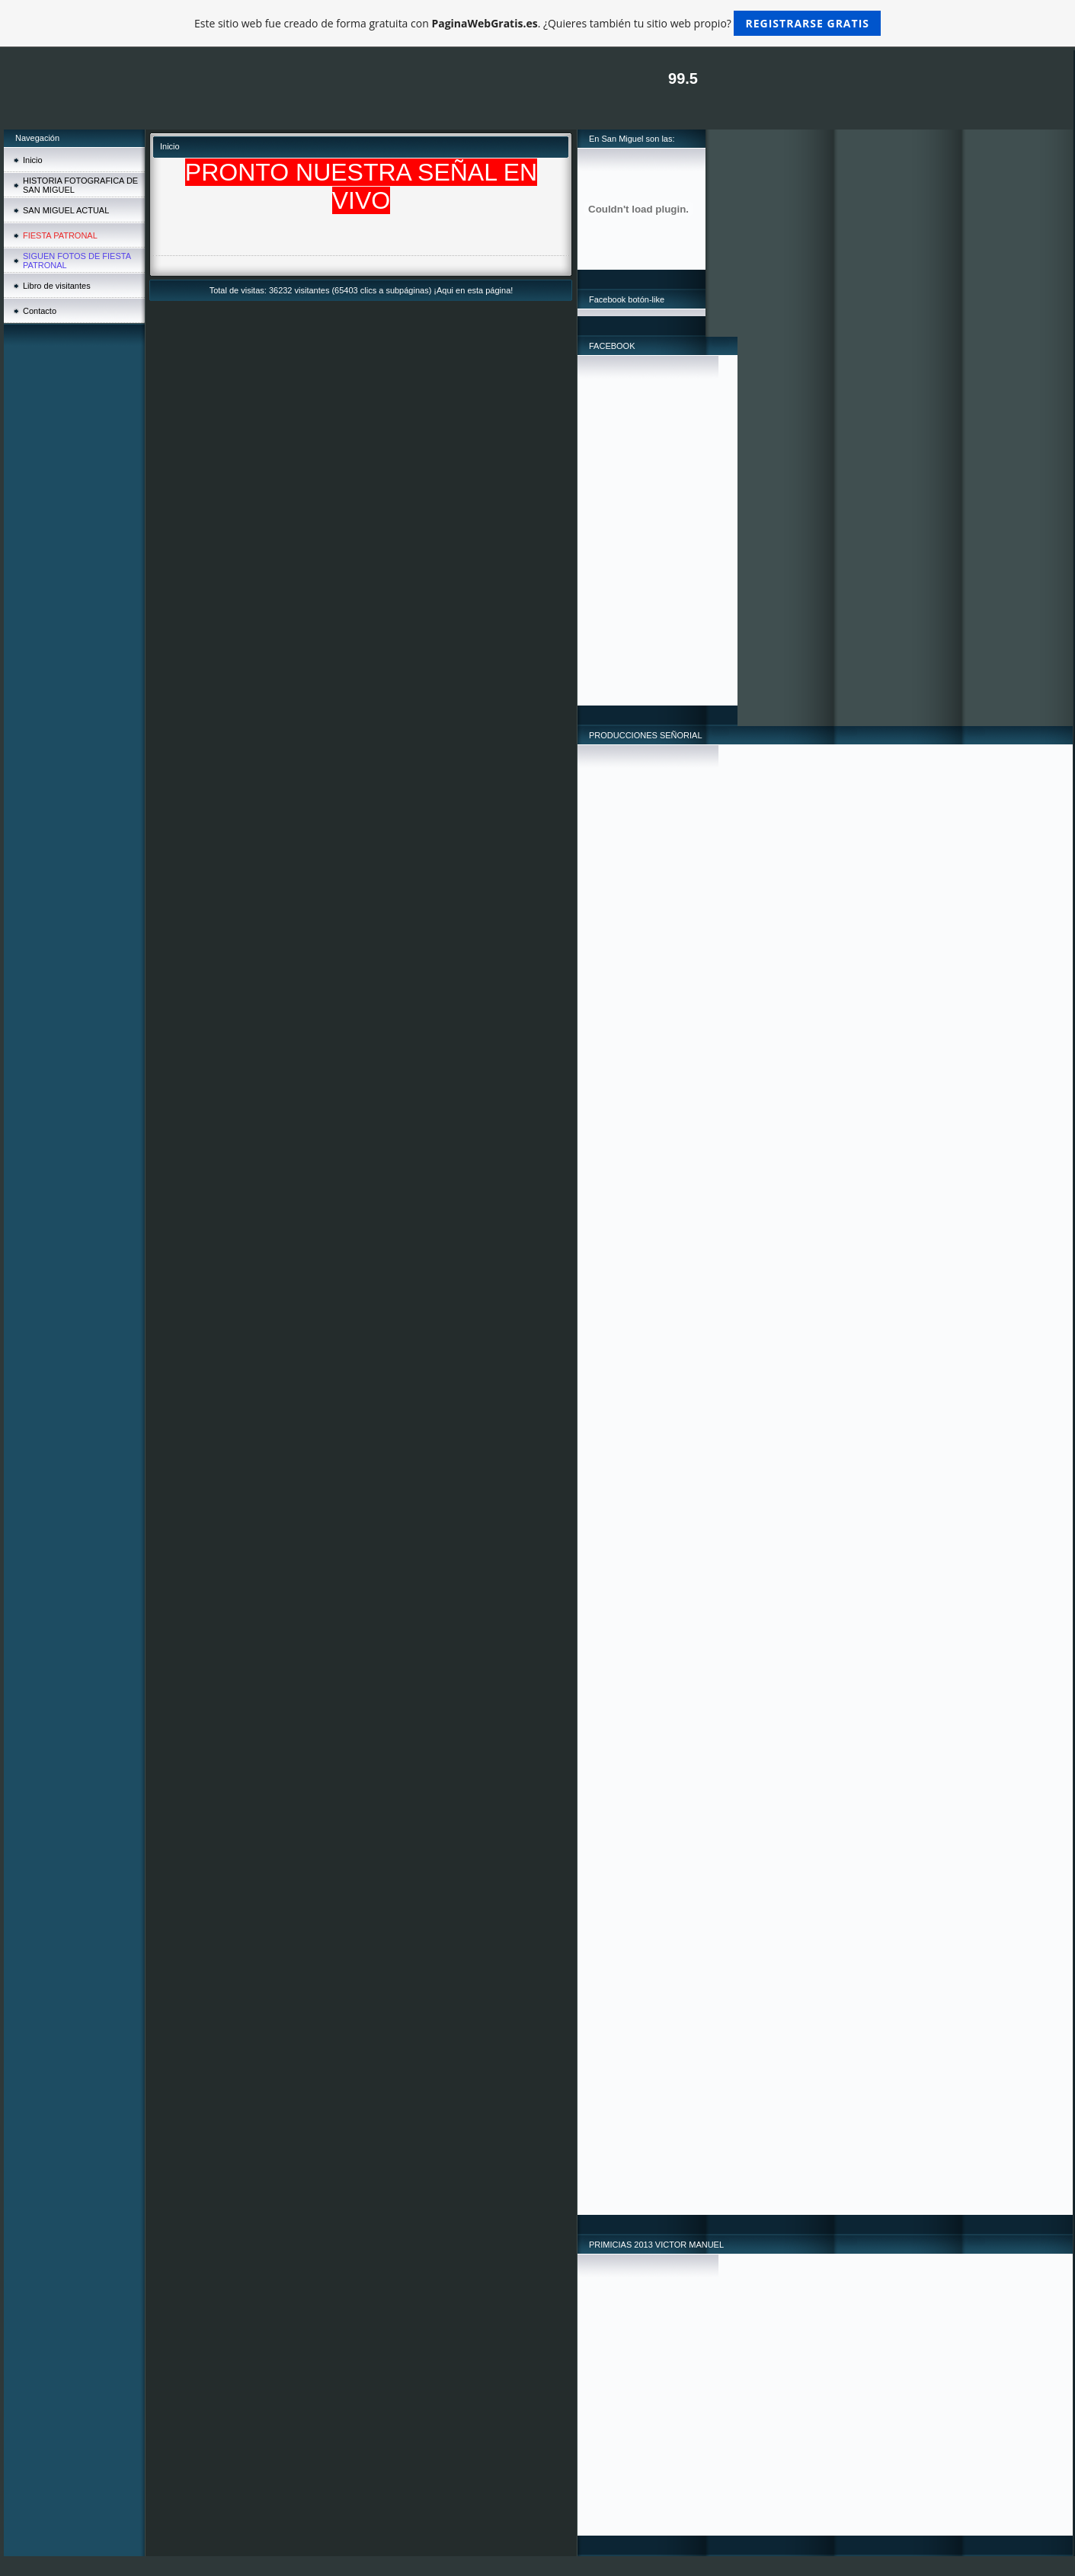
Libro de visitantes (57, 285)
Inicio (33, 160)
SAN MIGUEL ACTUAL (66, 210)
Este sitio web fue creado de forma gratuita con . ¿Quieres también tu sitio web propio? (537, 23)
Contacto (39, 310)
